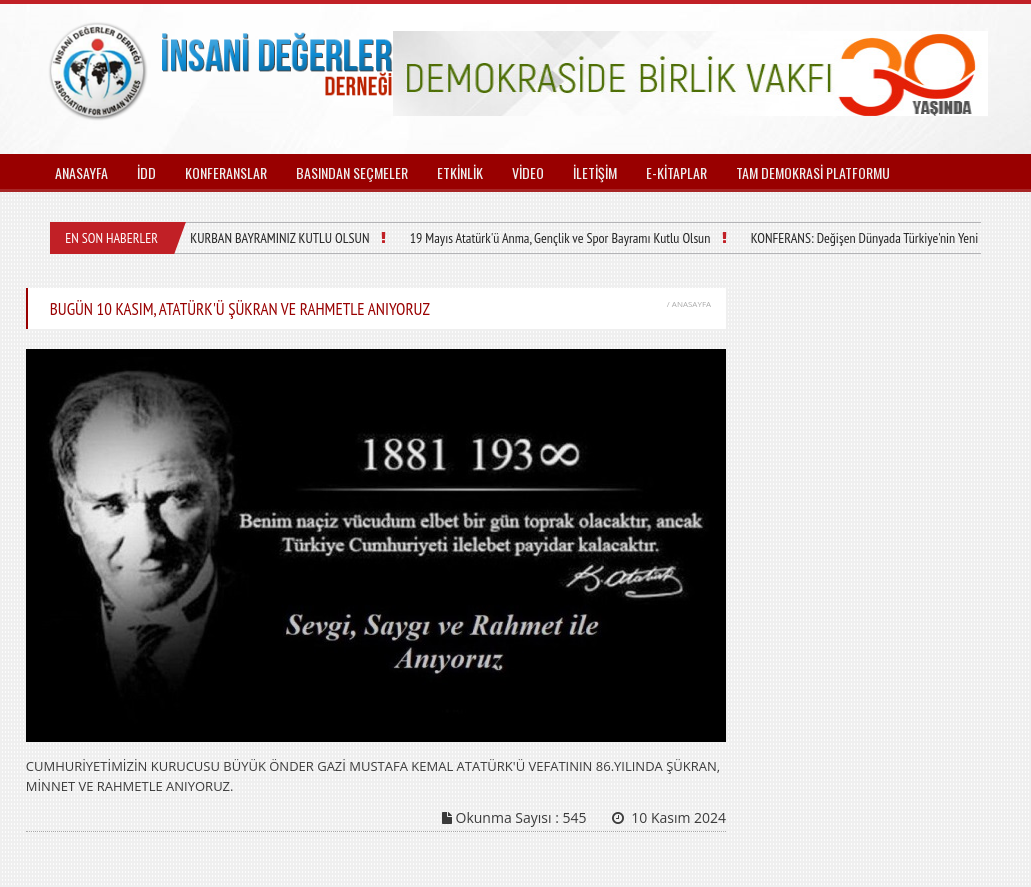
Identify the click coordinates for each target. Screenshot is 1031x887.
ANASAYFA (81, 172)
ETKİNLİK (460, 172)
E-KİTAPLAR (676, 172)
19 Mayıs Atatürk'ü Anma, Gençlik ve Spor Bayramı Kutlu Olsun (559, 238)
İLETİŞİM (595, 172)
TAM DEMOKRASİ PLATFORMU (813, 172)
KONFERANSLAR (226, 172)
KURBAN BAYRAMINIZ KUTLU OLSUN (279, 238)
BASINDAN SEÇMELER (352, 172)
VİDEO (528, 172)
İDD (146, 172)
